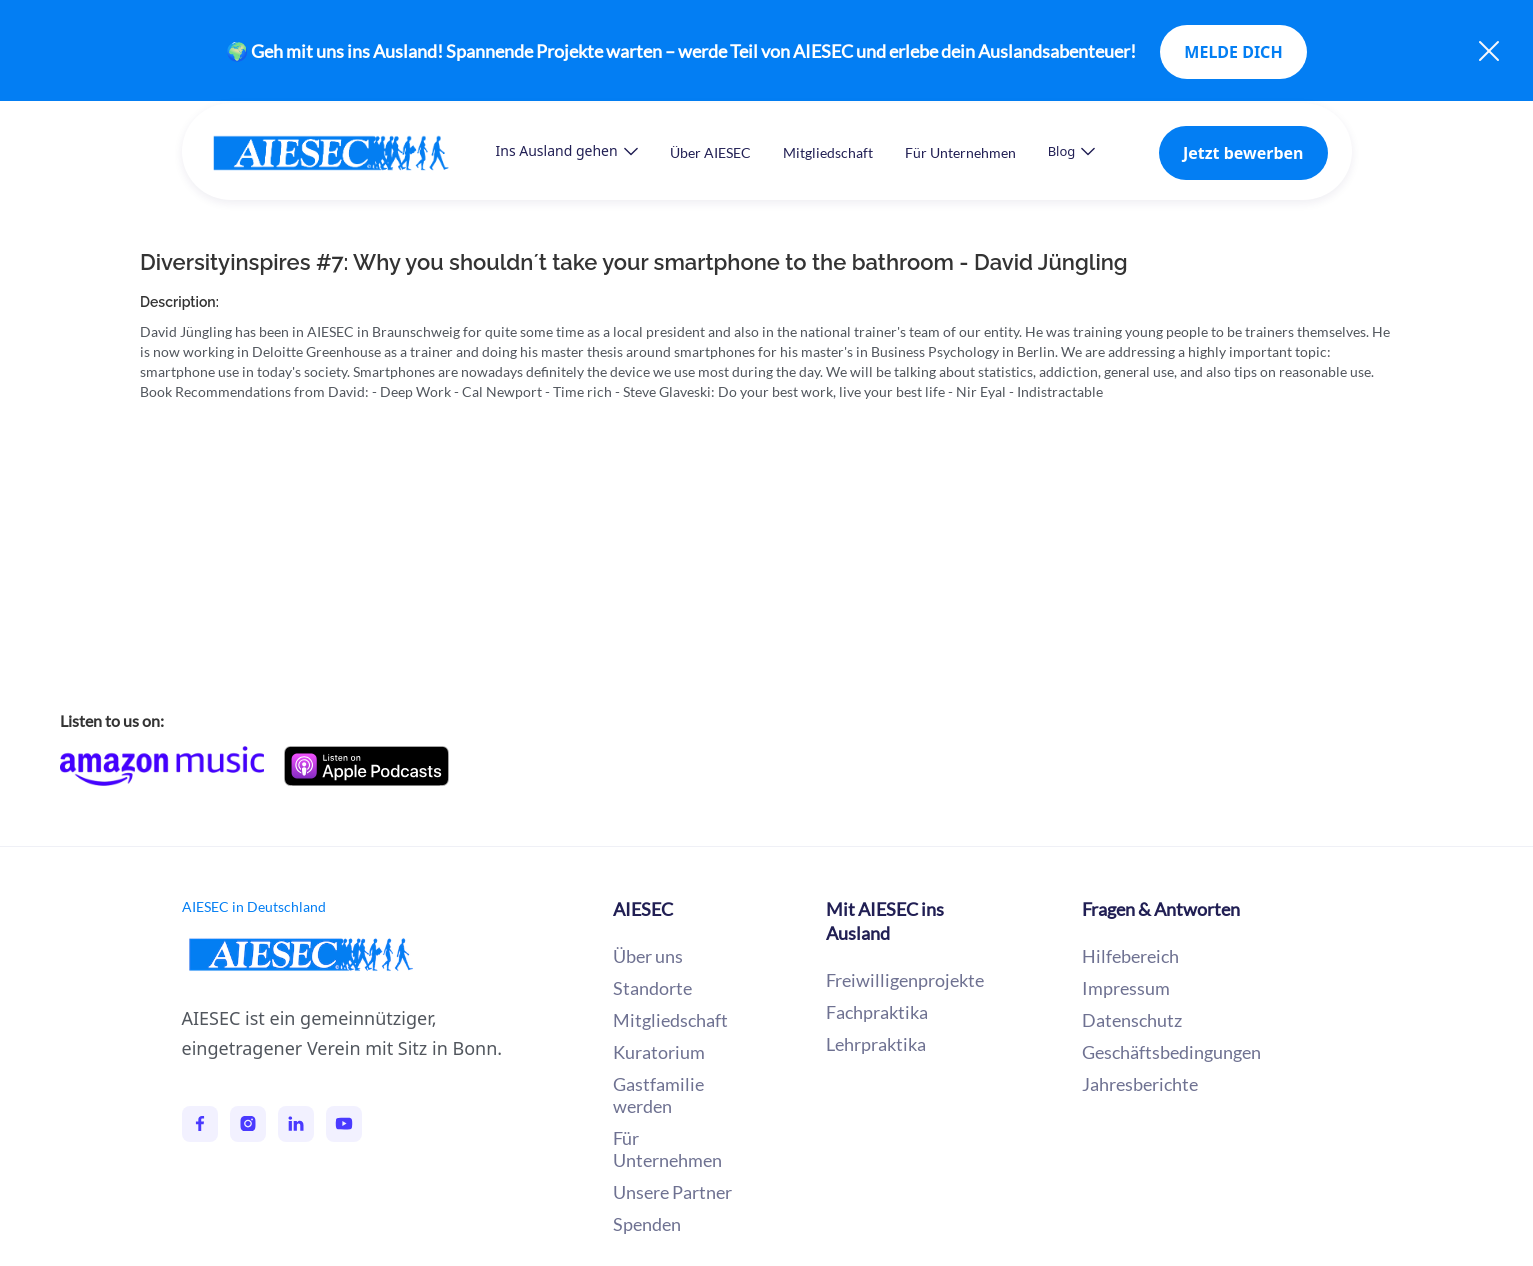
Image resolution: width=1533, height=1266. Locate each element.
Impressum (1126, 988)
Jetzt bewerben (1243, 153)
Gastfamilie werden (658, 1095)
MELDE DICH (1233, 52)
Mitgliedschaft (828, 152)
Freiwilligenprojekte (905, 980)
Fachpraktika (877, 1012)
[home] (351, 152)
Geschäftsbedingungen (1171, 1052)
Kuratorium (659, 1052)
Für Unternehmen (960, 152)
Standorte (652, 988)
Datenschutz (1132, 1020)
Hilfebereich (1130, 956)
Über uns (648, 956)
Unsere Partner (672, 1192)
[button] (567, 151)
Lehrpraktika (876, 1044)
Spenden (647, 1224)
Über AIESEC (710, 152)
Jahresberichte (1140, 1084)
